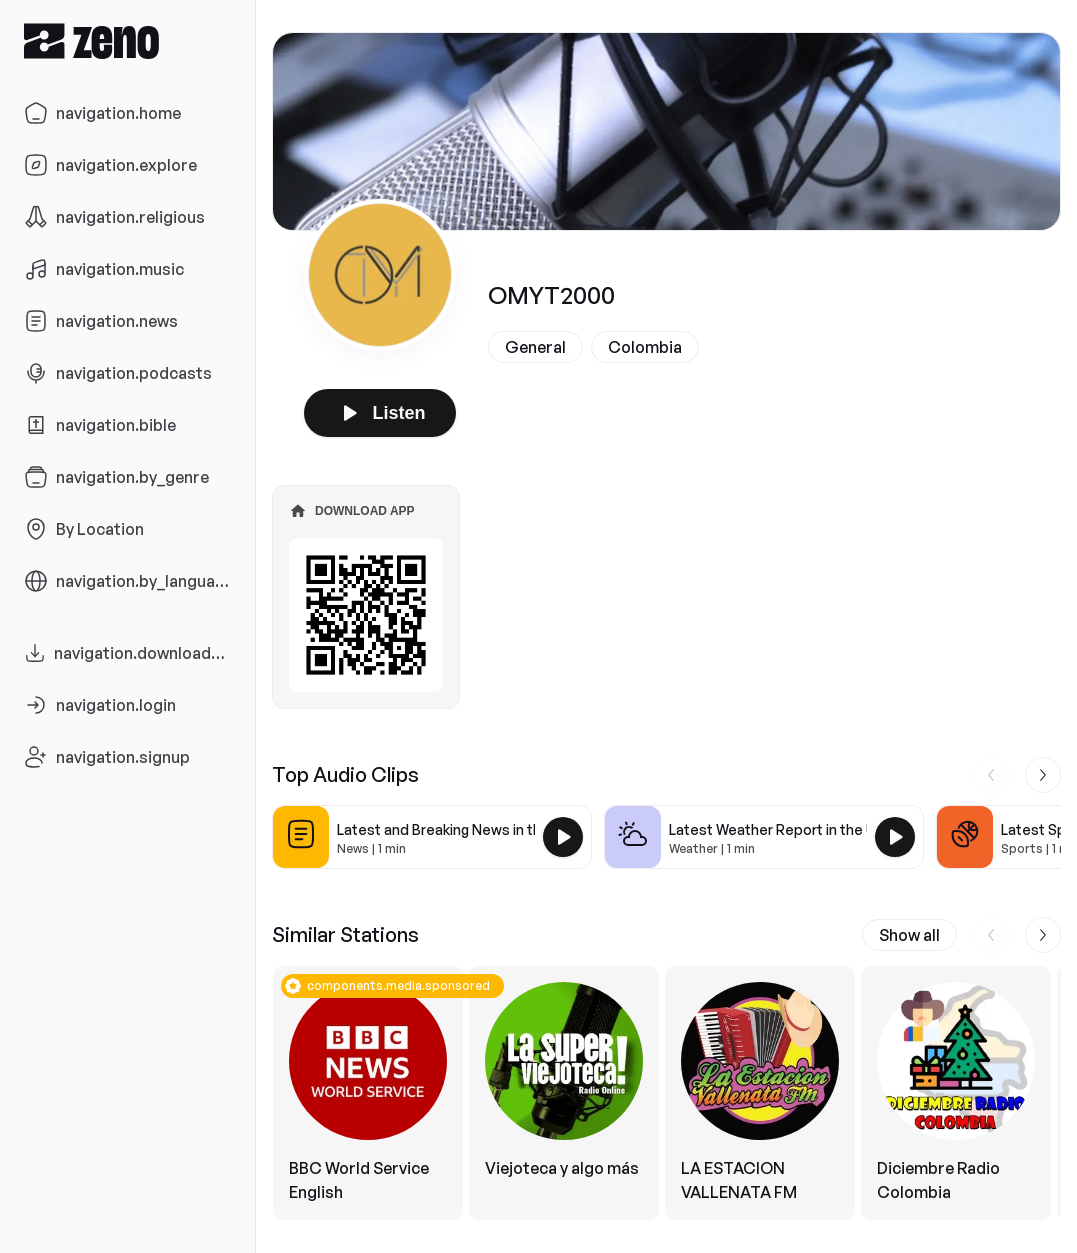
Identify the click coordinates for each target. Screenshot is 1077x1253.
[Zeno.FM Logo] (127, 40)
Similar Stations (345, 934)
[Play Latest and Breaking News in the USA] (563, 837)
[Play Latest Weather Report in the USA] (895, 837)
